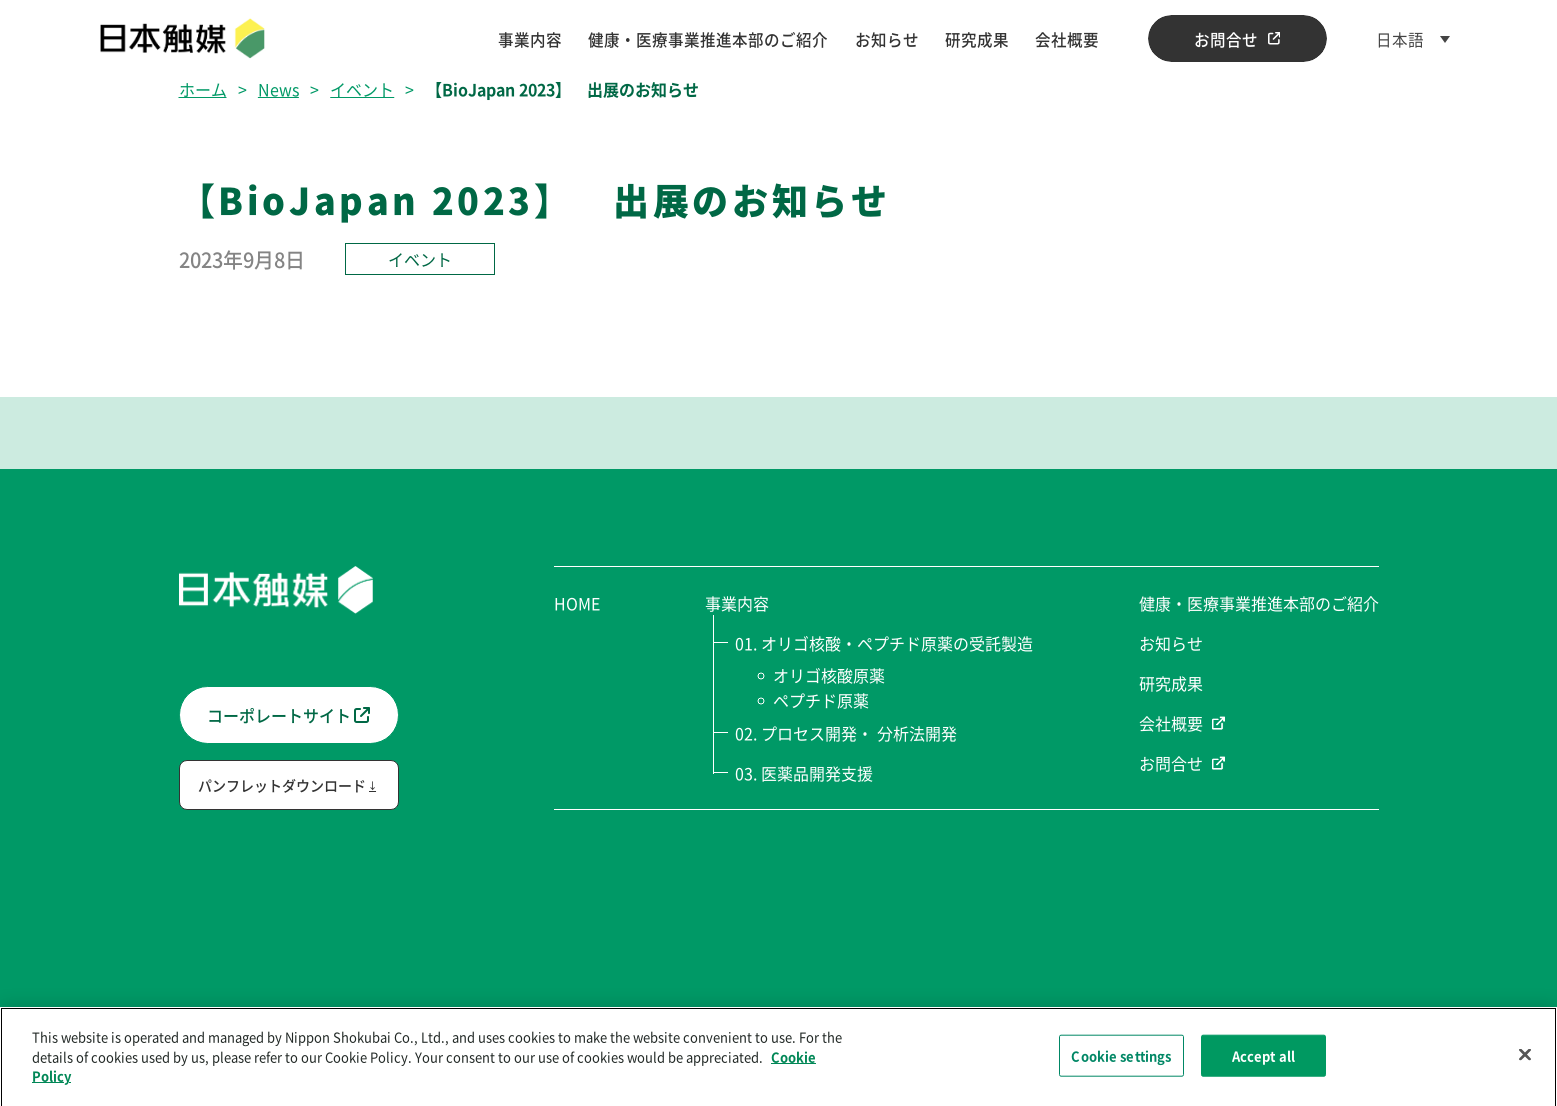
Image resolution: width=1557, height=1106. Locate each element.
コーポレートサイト (288, 715)
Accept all (1263, 1061)
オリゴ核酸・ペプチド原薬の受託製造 (897, 643)
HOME (577, 603)
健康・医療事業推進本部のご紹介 (708, 39)
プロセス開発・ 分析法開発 (859, 733)
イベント (362, 89)
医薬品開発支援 (817, 773)
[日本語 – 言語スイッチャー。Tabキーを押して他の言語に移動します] (1413, 39)
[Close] (1525, 1061)
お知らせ (887, 39)
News (278, 89)
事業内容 (530, 39)
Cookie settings (1121, 1061)
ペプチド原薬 (822, 700)
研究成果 (977, 39)
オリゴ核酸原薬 (830, 675)
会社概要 (1067, 39)
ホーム (203, 89)
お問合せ (1237, 39)
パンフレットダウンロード (282, 785)
